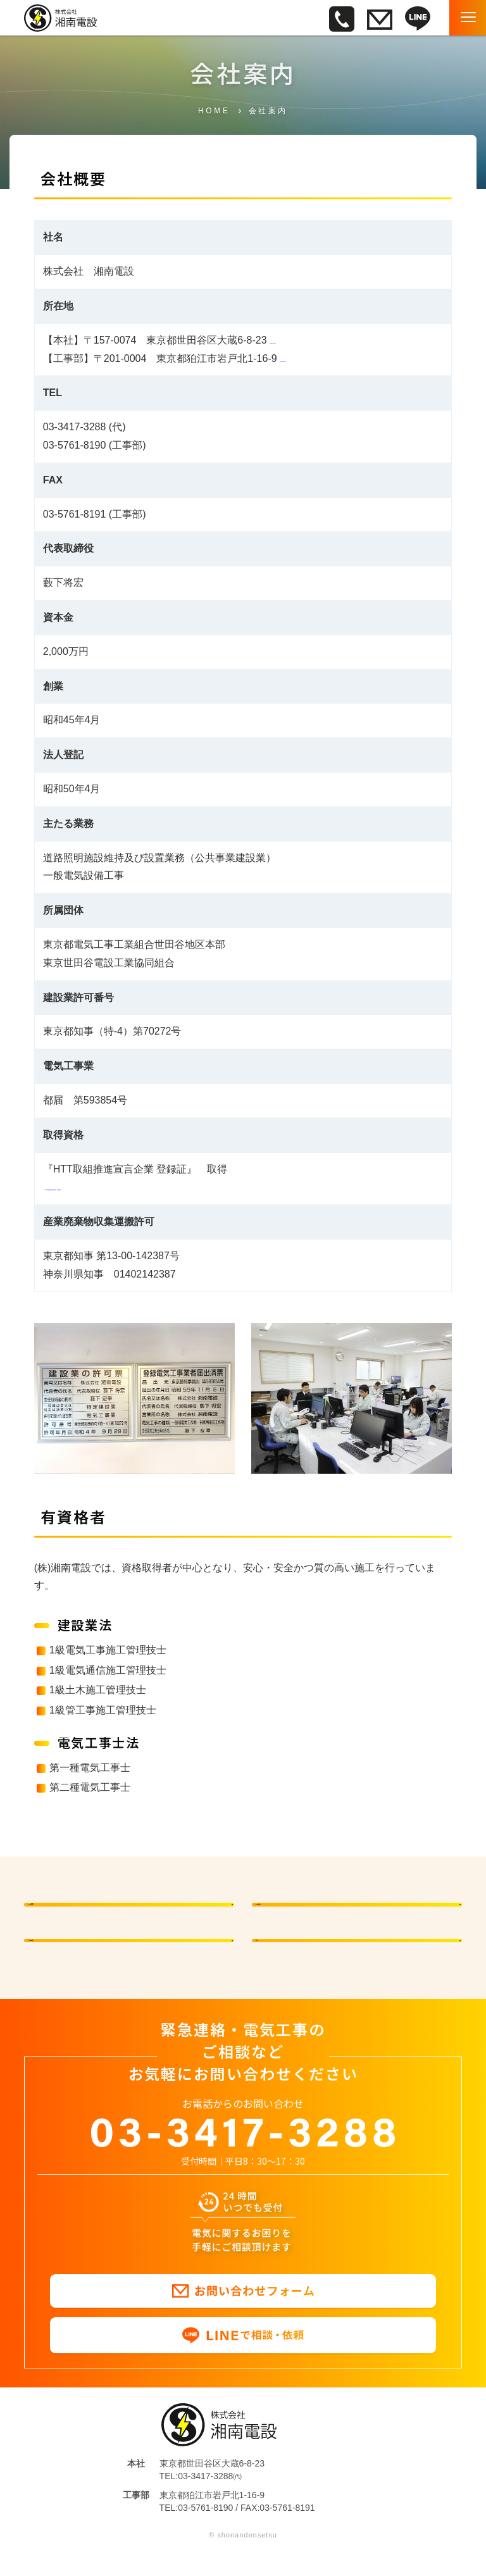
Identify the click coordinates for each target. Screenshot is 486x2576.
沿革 (297, 1958)
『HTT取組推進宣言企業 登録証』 (120, 1186)
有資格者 (79, 1958)
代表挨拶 (79, 1908)
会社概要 (307, 1908)
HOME (214, 111)
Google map (297, 340)
